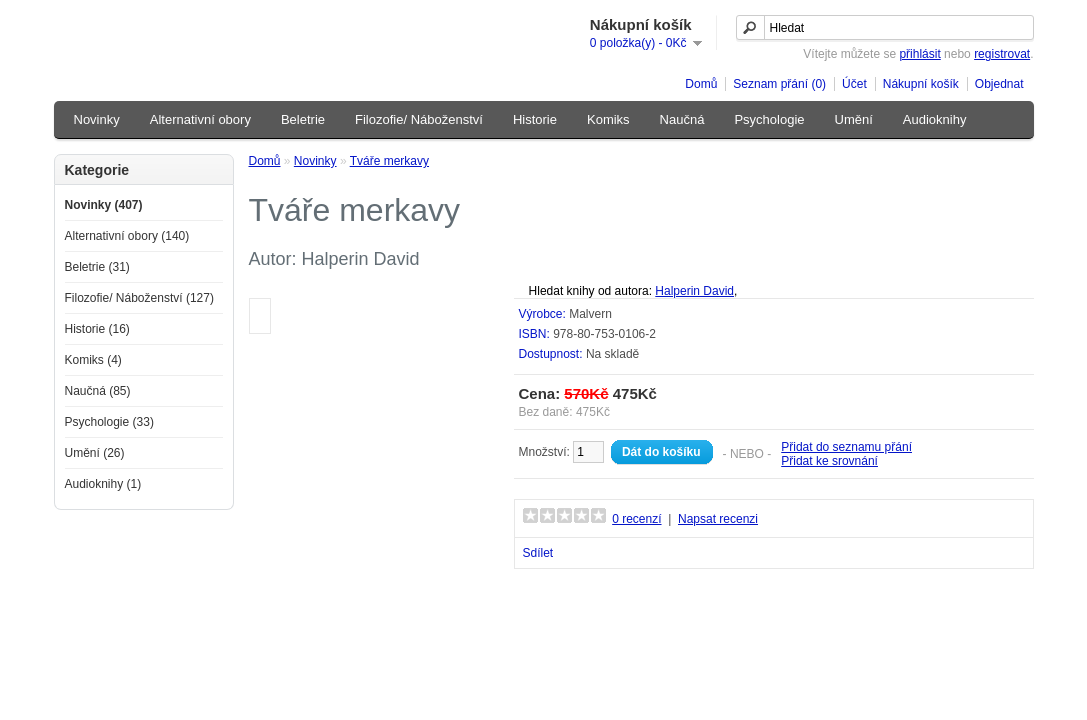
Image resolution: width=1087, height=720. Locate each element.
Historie (535, 119)
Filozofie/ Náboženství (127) (139, 298)
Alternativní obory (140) (127, 236)
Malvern (590, 314)
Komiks (608, 119)
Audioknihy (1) (103, 484)
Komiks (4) (93, 360)
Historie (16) (97, 329)
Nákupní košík (921, 84)
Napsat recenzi (718, 519)
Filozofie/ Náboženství (419, 119)
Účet (854, 84)
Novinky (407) (104, 205)
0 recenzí (636, 519)
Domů (701, 84)
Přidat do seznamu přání (846, 447)
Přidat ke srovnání (829, 461)
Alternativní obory (200, 119)
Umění (854, 119)
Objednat (999, 84)
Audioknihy (935, 119)
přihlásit (919, 54)
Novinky (97, 119)
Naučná (682, 119)
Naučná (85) (98, 391)
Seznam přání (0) (779, 84)
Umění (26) (95, 453)
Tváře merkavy (389, 161)
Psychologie (769, 119)
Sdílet (538, 553)
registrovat (1002, 54)
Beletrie (303, 119)
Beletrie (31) (97, 267)
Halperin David (694, 291)
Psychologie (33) (109, 422)
